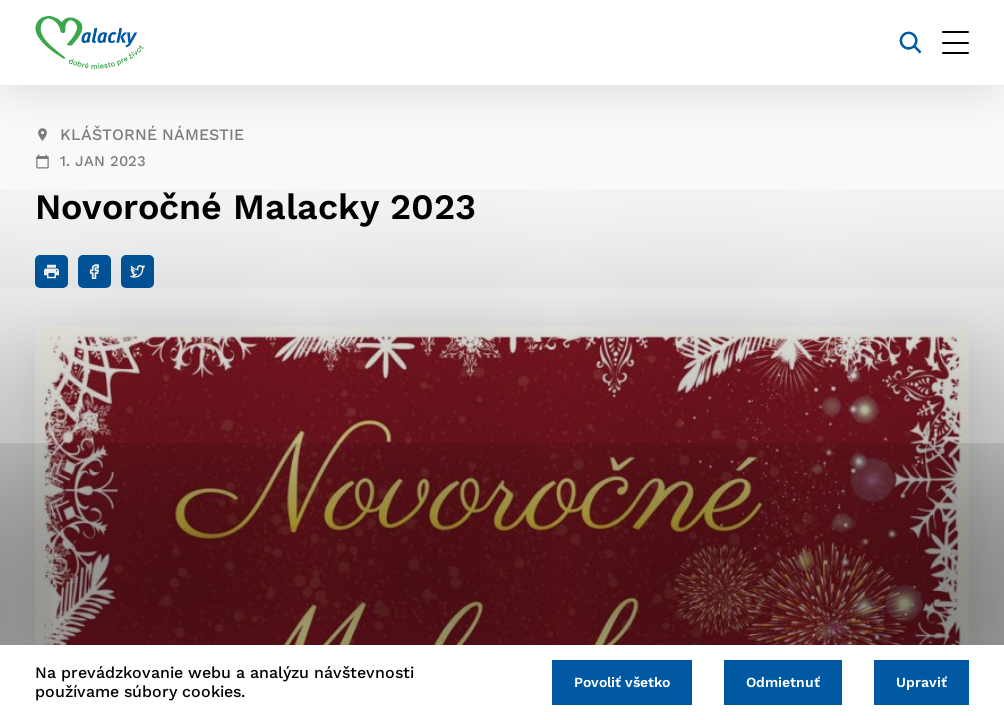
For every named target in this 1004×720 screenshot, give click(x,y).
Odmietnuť (783, 682)
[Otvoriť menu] (955, 42)
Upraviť (921, 682)
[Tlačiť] (51, 271)
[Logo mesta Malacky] (89, 43)
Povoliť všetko (622, 682)
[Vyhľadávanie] (910, 42)
